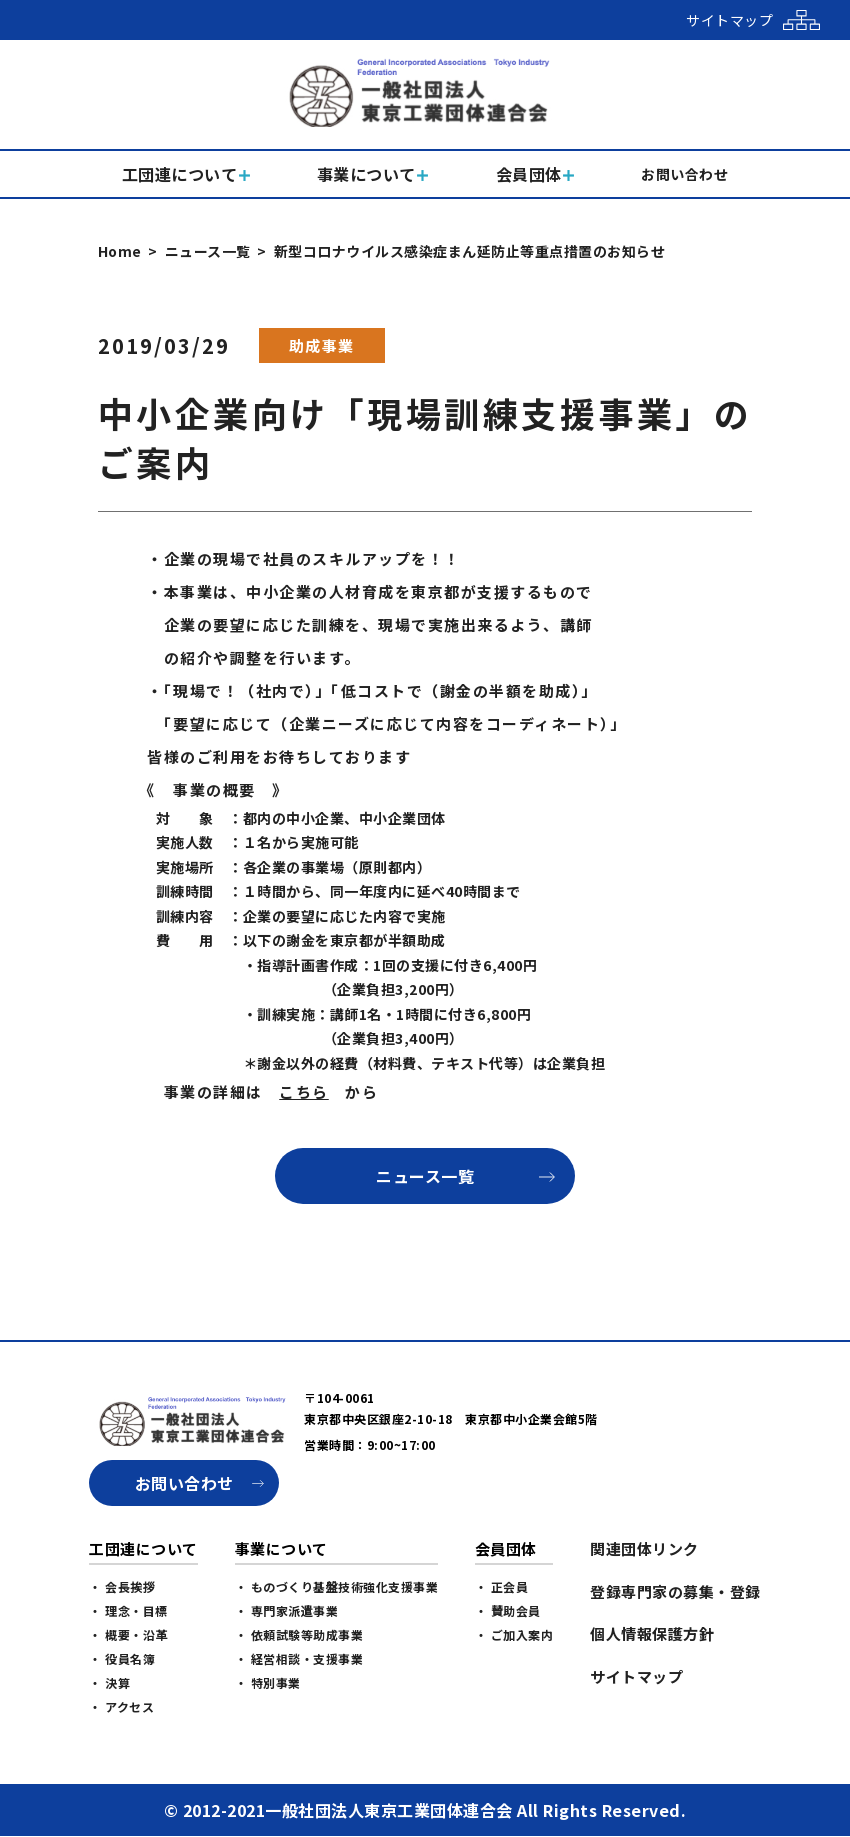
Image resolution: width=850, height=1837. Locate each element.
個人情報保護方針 (652, 1633)
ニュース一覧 (208, 251)
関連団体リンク (644, 1548)
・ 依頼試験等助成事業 (299, 1634)
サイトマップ (636, 1676)
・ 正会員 (502, 1586)
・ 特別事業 (268, 1682)
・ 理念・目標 (128, 1610)
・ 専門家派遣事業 (287, 1610)
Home (120, 251)
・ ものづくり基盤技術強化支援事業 (337, 1586)
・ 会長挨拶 (122, 1586)
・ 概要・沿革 (128, 1634)
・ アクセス (121, 1706)
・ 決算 (109, 1682)
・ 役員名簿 (122, 1658)
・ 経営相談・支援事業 (299, 1658)
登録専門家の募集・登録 (675, 1591)
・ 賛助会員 (508, 1610)
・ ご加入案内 (514, 1634)
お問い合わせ (184, 1483)
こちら (304, 1091)
